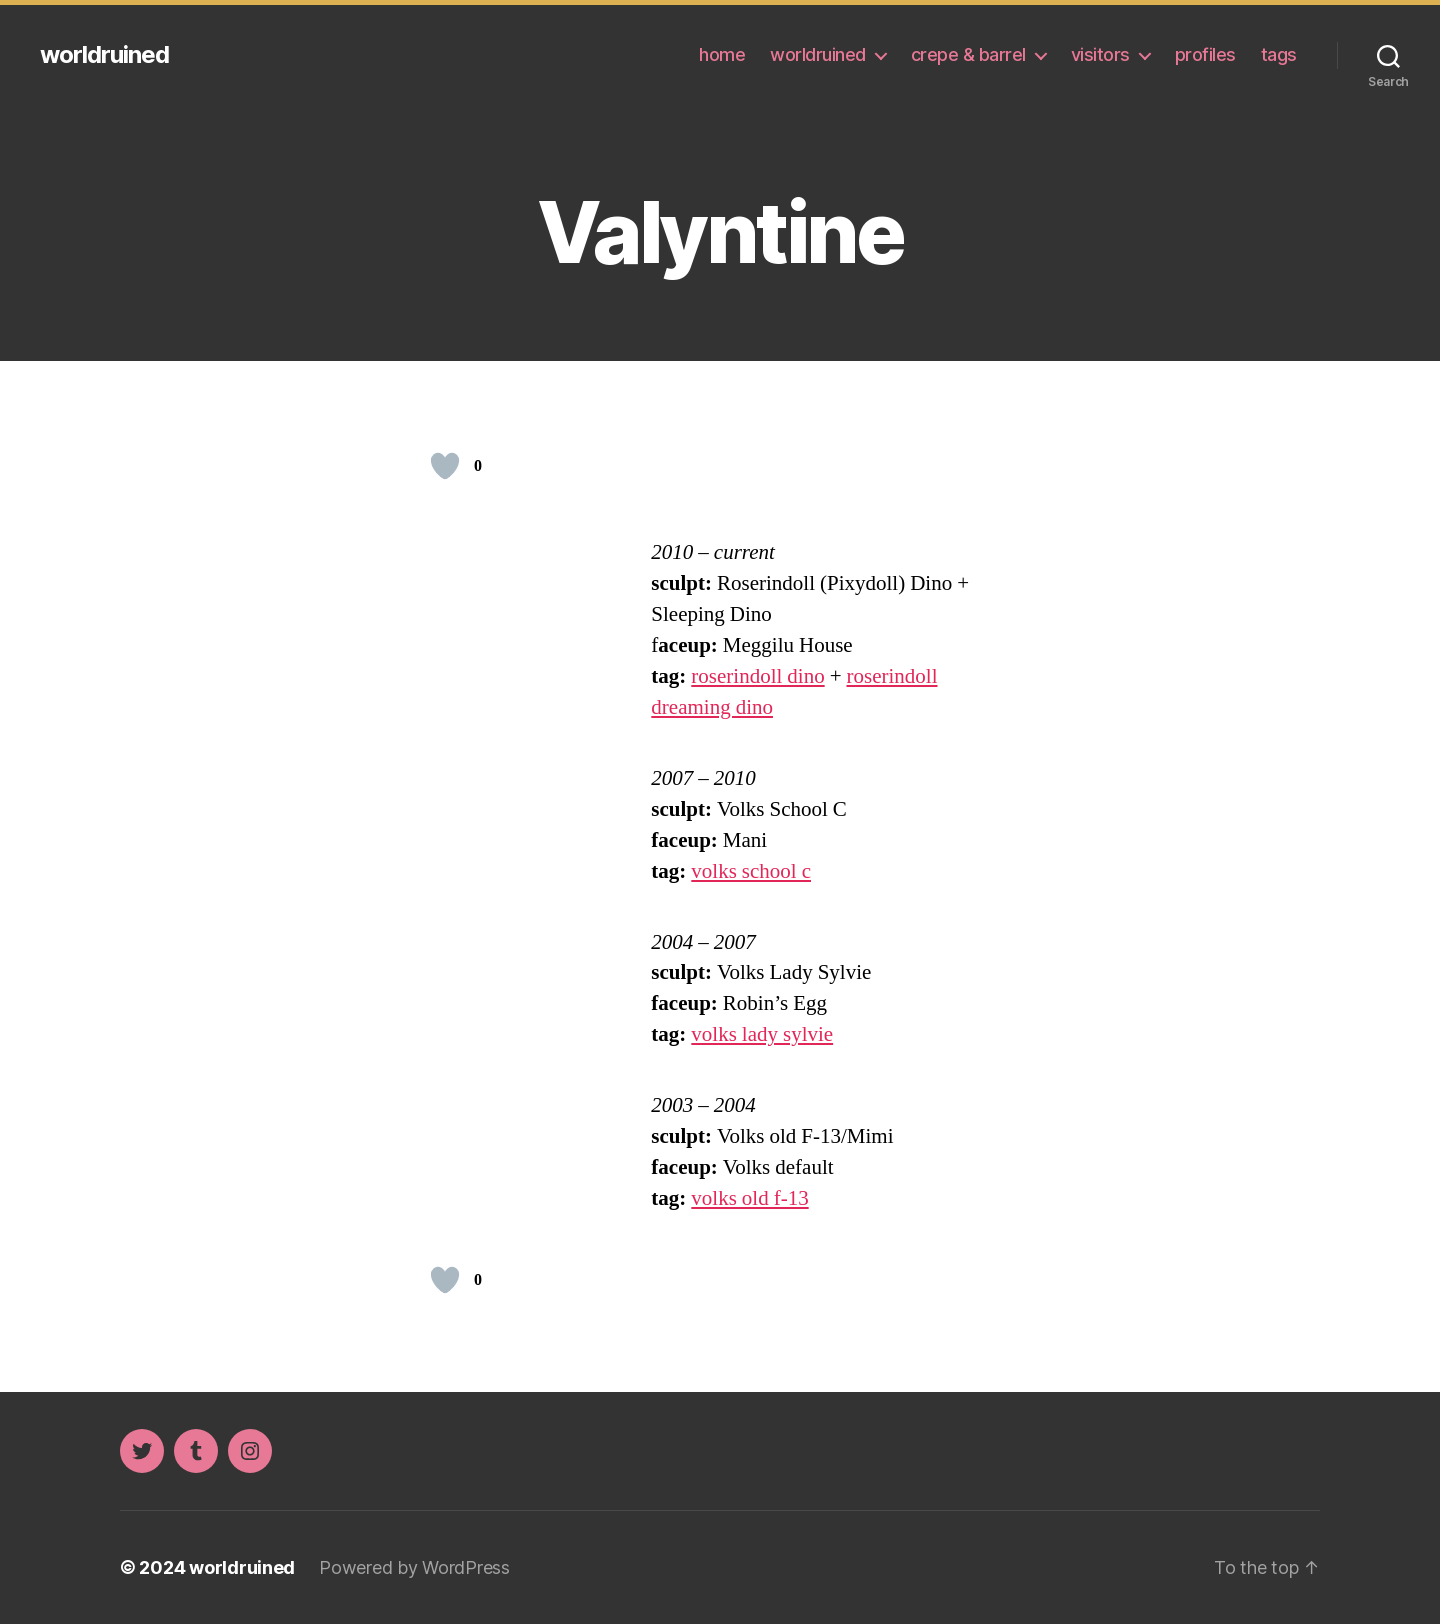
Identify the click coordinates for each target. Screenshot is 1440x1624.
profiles (1205, 54)
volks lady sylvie (762, 1034)
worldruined (104, 55)
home (722, 54)
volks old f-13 (749, 1198)
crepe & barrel (968, 54)
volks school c (751, 871)
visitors (1100, 54)
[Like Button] (445, 466)
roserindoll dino (757, 676)
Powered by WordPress (414, 1567)
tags (1279, 54)
